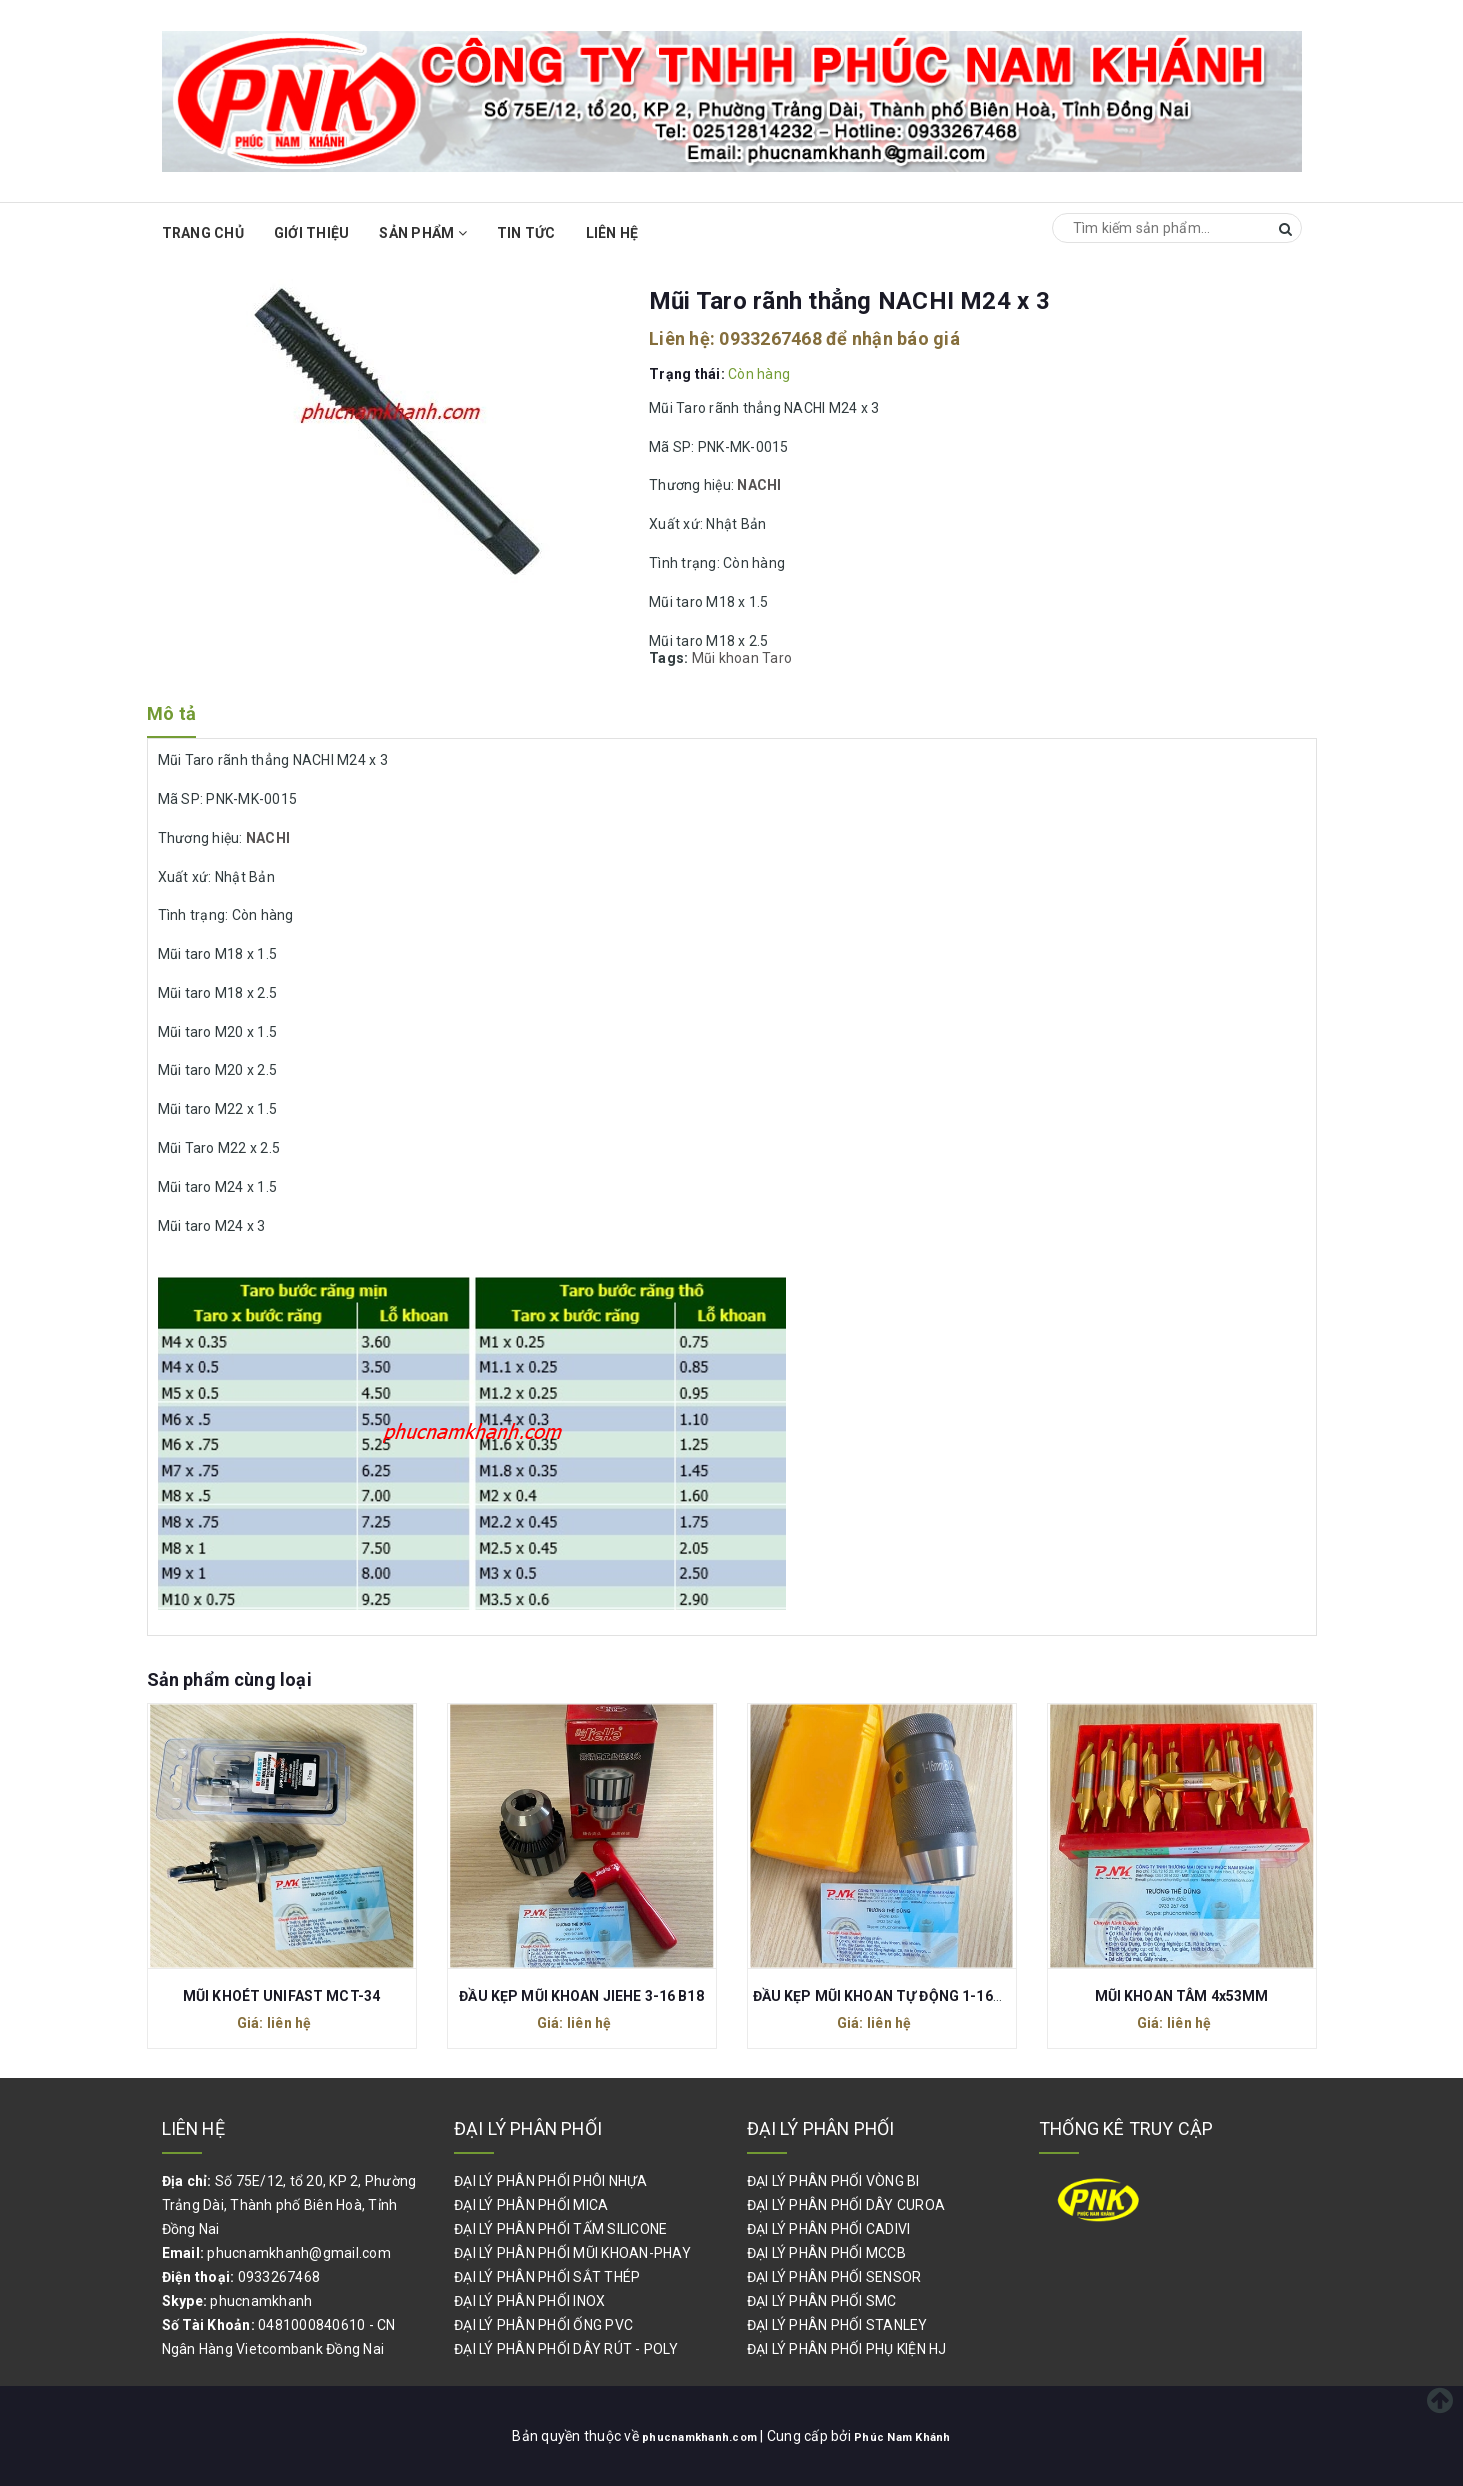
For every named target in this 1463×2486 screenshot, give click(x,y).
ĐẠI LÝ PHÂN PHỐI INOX (529, 2301)
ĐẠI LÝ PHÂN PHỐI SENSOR (834, 2277)
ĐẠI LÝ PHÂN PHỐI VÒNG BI (833, 2181)
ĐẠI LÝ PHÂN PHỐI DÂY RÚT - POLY (566, 2349)
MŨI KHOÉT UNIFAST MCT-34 (281, 1996)
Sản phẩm (423, 233)
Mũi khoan (725, 658)
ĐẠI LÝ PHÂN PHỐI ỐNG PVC (543, 2325)
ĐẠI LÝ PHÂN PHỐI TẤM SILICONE (560, 2229)
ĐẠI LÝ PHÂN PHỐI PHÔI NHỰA (551, 2181)
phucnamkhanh (261, 2301)
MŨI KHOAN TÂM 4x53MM (1182, 1996)
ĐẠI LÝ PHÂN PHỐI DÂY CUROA (846, 2205)
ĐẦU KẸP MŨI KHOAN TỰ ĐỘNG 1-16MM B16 (900, 1996)
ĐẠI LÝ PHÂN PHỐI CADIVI (829, 2229)
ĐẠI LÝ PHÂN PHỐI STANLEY (837, 2325)
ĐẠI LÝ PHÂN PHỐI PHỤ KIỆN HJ (847, 2349)
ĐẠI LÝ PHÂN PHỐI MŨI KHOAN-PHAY (572, 2253)
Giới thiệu (312, 233)
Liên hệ (612, 233)
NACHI (759, 485)
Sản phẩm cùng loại (229, 1679)
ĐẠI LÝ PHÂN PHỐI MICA (531, 2205)
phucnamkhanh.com (692, 2436)
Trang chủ (203, 233)
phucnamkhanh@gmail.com (299, 2253)
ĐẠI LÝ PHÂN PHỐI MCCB (826, 2253)
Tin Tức (526, 233)
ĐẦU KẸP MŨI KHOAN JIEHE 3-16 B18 (581, 1996)
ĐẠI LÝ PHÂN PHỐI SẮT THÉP (547, 2277)
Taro (777, 658)
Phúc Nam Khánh (915, 2436)
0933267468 (770, 338)
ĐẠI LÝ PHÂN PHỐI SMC (822, 2301)
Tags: (670, 658)
